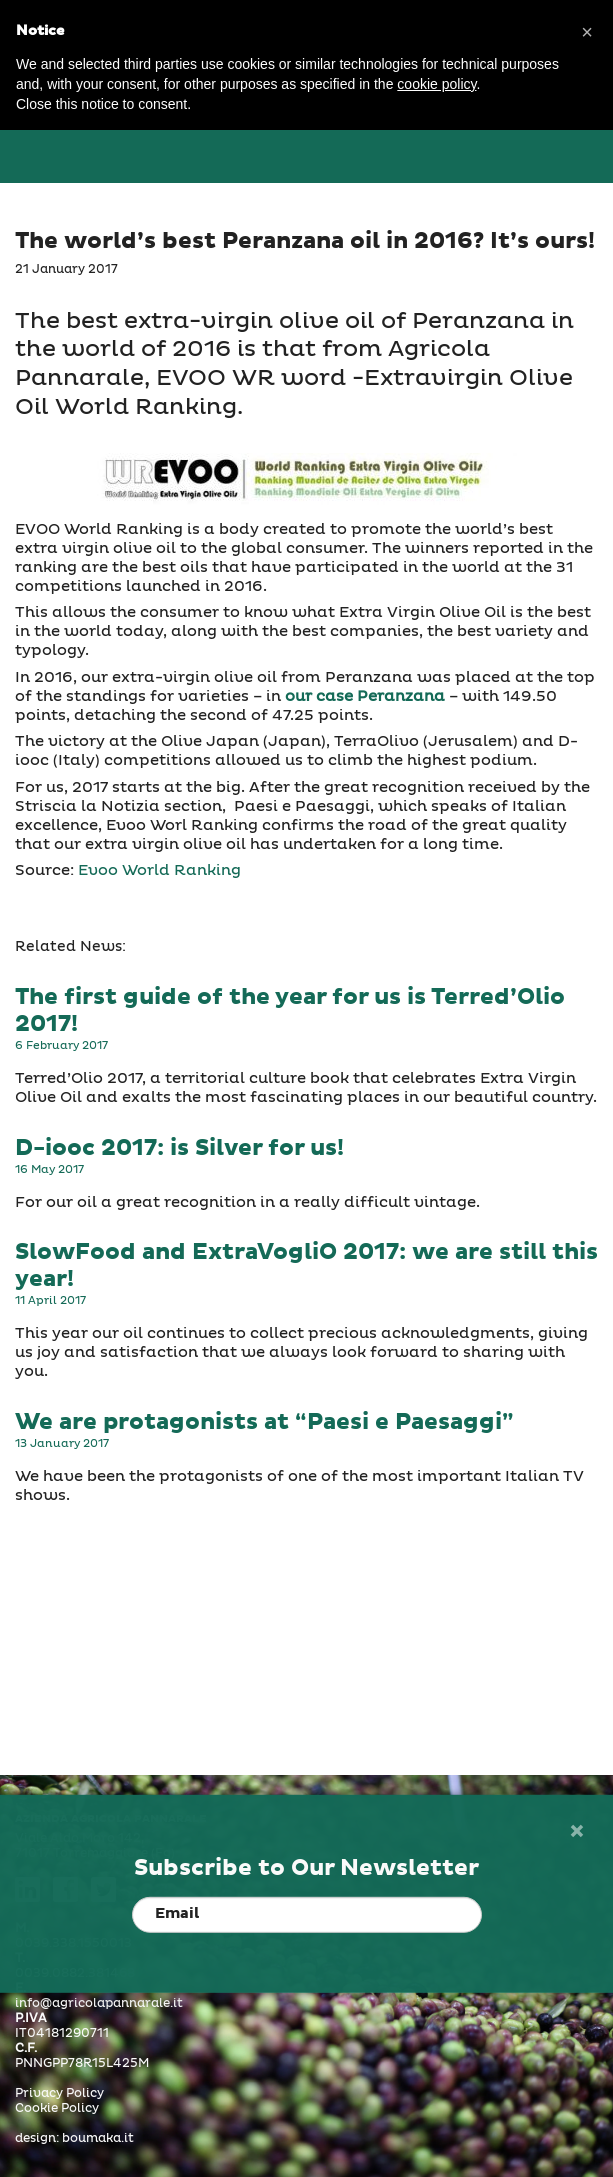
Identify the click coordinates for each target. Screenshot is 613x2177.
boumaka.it (98, 2139)
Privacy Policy (59, 2094)
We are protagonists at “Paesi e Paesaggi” (264, 1422)
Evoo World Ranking (159, 870)
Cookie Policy (57, 2109)
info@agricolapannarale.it (99, 2004)
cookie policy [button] (436, 84)
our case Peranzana (365, 696)
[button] (587, 32)
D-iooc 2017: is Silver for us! (179, 1148)
